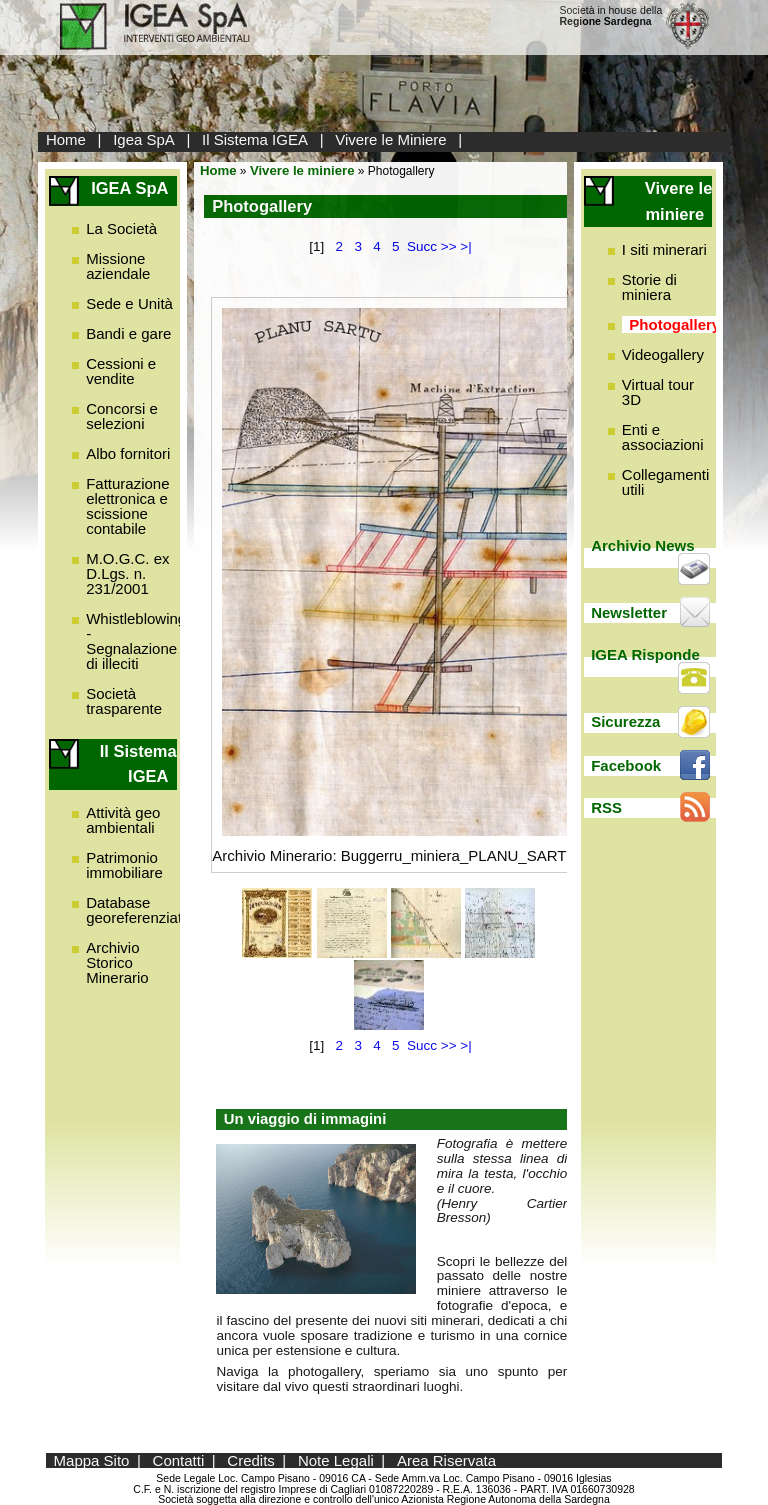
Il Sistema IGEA (255, 139)
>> (449, 246)
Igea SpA (144, 139)
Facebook (626, 765)
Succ (422, 246)
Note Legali (336, 1460)
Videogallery (663, 354)
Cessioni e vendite (121, 371)
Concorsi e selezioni (122, 416)
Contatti (179, 1460)
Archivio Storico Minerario (117, 962)
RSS (606, 807)
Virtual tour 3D (658, 392)
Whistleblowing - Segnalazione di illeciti (136, 641)
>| (465, 246)
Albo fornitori (128, 453)
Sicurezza (625, 721)
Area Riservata (446, 1460)
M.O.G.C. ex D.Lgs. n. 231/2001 (127, 573)
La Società (121, 228)
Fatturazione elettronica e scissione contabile (127, 506)
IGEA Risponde (645, 654)
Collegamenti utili (666, 482)
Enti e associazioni (663, 437)
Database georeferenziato (138, 910)
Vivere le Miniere (390, 139)
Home (66, 139)
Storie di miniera (649, 287)
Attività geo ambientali (123, 820)
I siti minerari (664, 249)
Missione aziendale (118, 266)
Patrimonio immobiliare (124, 865)
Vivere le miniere (302, 170)
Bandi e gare (128, 333)
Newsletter (629, 612)
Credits (251, 1460)
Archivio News (642, 545)
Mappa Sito (92, 1460)
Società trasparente (124, 701)
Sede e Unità (129, 303)
